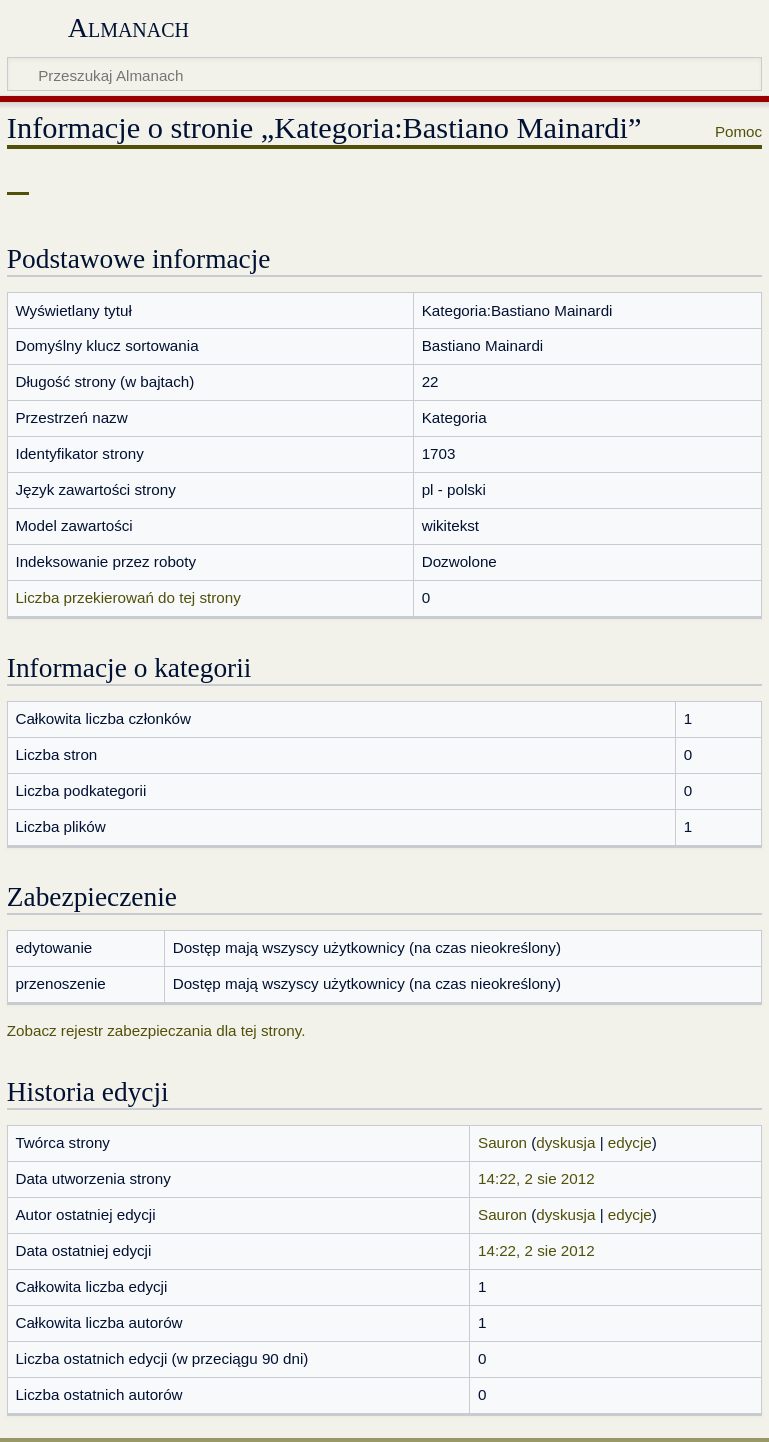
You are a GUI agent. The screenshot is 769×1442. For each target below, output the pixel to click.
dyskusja (565, 1142)
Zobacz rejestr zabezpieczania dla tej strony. (156, 1030)
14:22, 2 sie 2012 (536, 1178)
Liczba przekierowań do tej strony (127, 597)
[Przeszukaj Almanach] (384, 74)
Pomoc (738, 131)
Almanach (128, 27)
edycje (630, 1142)
